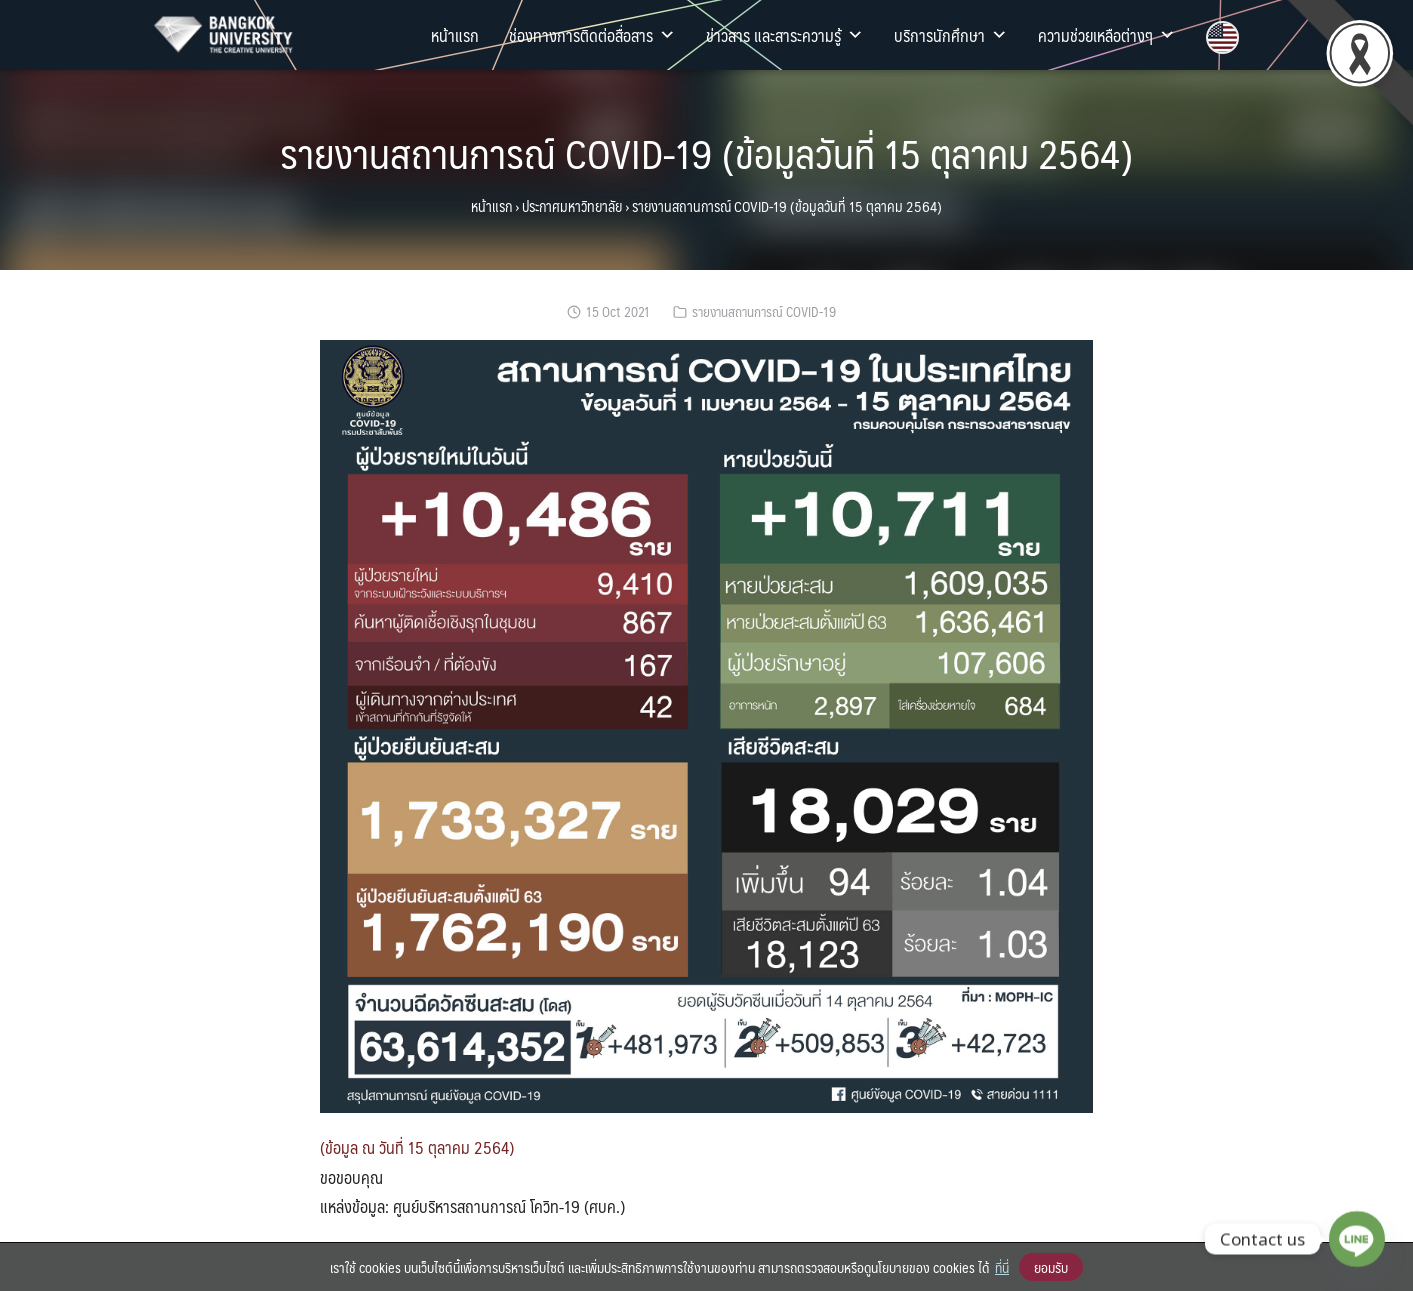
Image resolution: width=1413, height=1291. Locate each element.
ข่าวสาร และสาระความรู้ (785, 35)
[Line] (1357, 1239)
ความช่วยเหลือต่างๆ (1107, 35)
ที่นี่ (1002, 1267)
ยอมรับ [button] (1051, 1267)
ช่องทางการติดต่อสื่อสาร (592, 35)
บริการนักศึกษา (951, 35)
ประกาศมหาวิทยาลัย (572, 206)
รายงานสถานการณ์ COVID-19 (764, 311)
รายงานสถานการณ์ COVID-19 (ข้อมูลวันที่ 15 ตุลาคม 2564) (706, 152)
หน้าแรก (455, 35)
